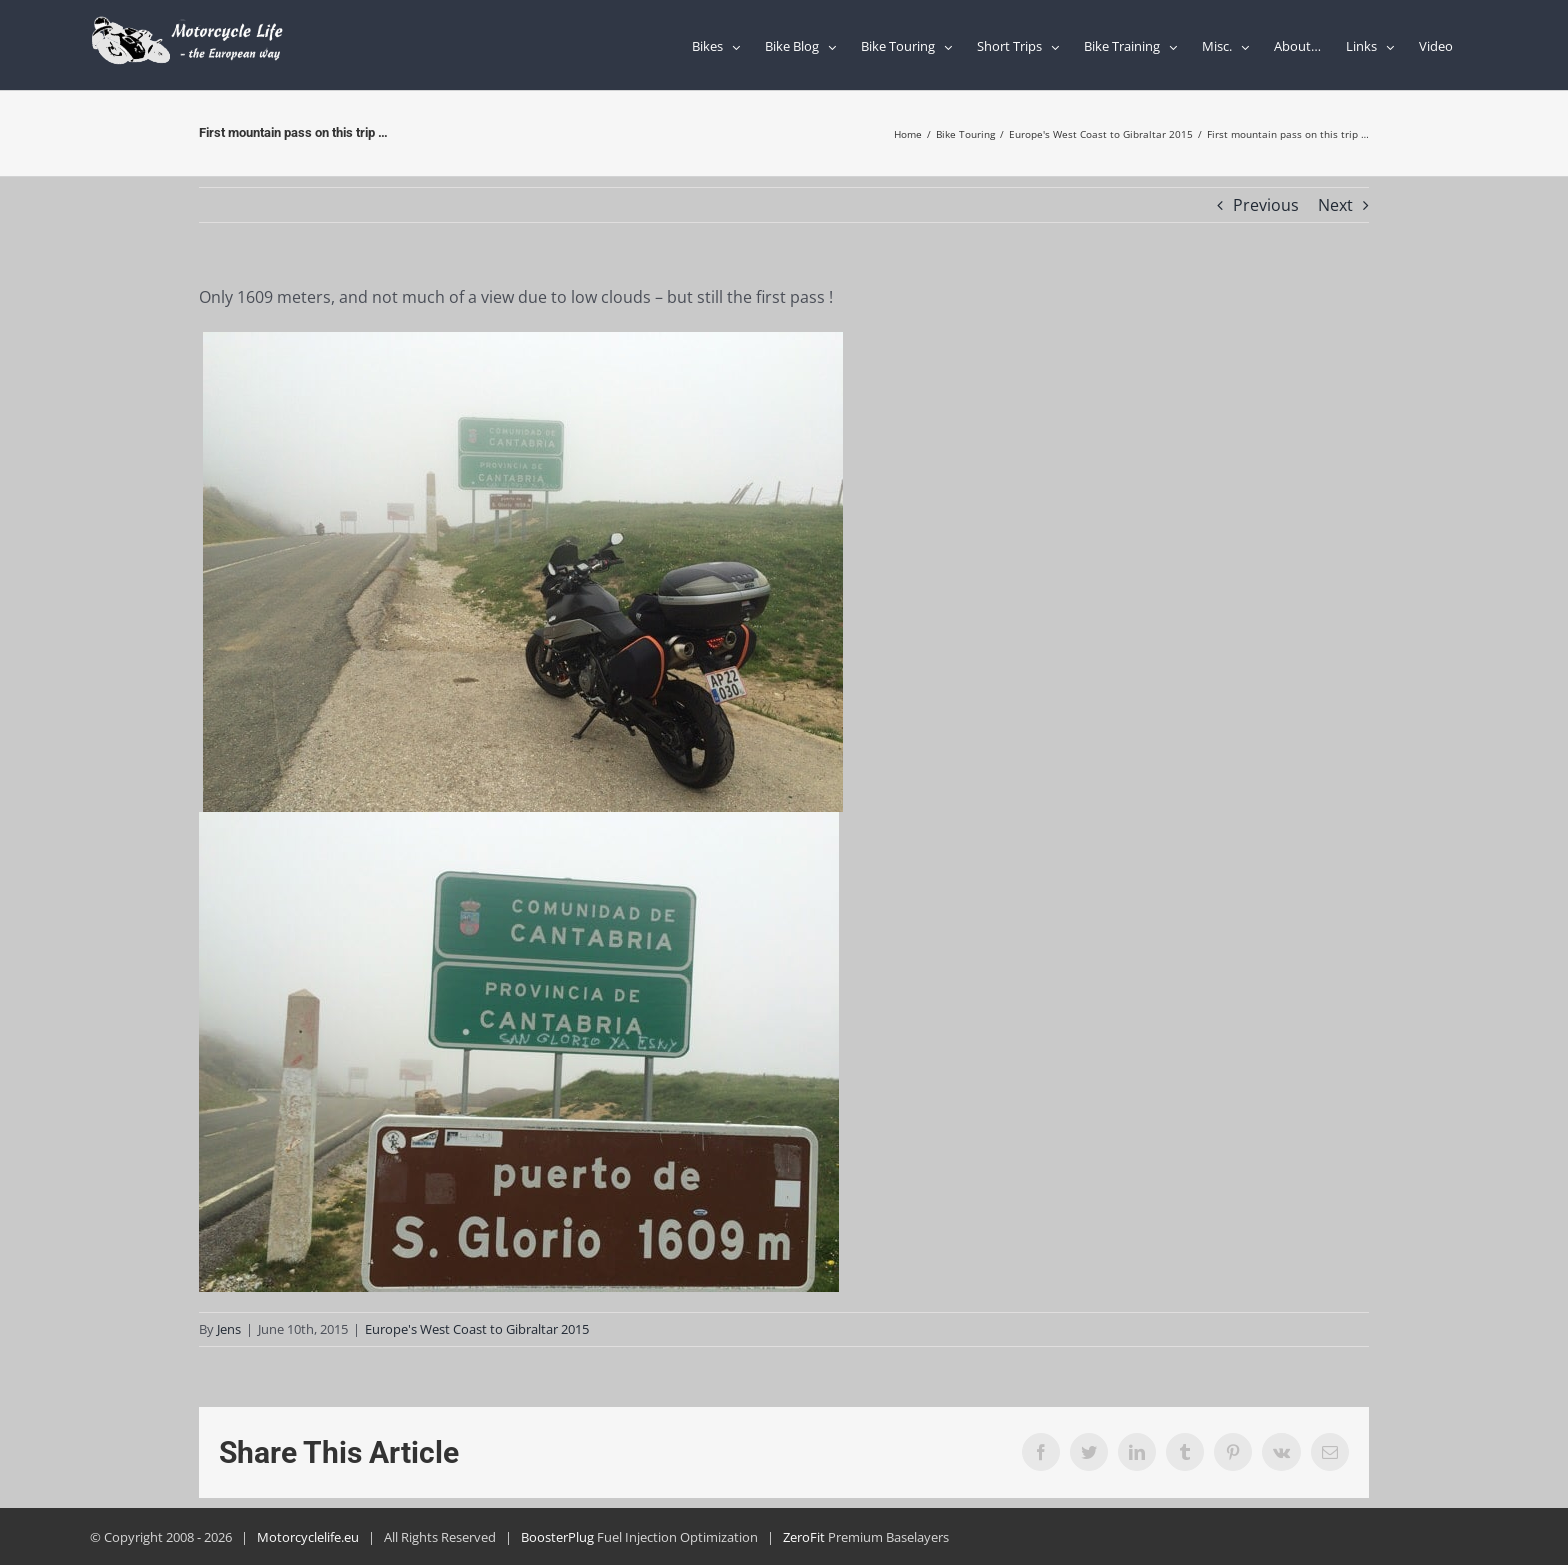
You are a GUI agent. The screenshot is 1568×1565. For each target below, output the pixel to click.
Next (1335, 205)
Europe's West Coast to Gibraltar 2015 (477, 1329)
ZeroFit (804, 1537)
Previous (1266, 205)
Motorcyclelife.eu (308, 1537)
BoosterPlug (557, 1537)
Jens (229, 1329)
